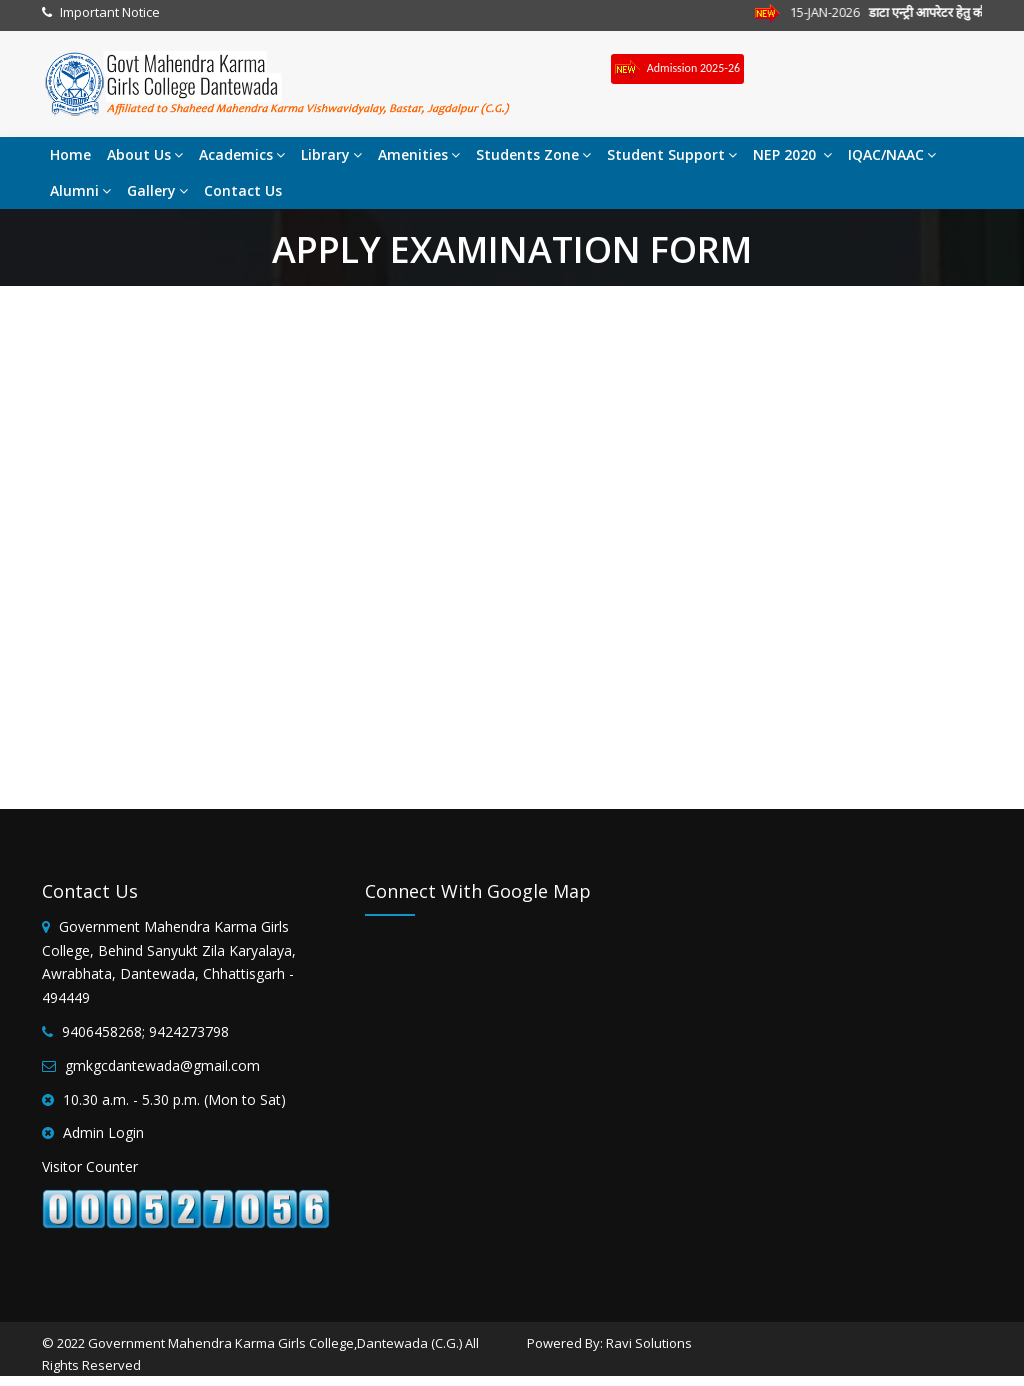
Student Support (672, 154)
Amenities (419, 154)
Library (331, 154)
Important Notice (110, 12)
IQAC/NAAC (892, 154)
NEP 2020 (792, 154)
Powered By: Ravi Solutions (609, 1343)
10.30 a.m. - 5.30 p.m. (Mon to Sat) (174, 1099)
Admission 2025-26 (677, 69)
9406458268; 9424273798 (145, 1031)
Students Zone (533, 154)
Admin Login (103, 1132)
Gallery (157, 190)
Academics (242, 154)
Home (70, 154)
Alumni (80, 190)
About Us (145, 154)
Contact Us (243, 190)
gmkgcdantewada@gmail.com (162, 1065)
